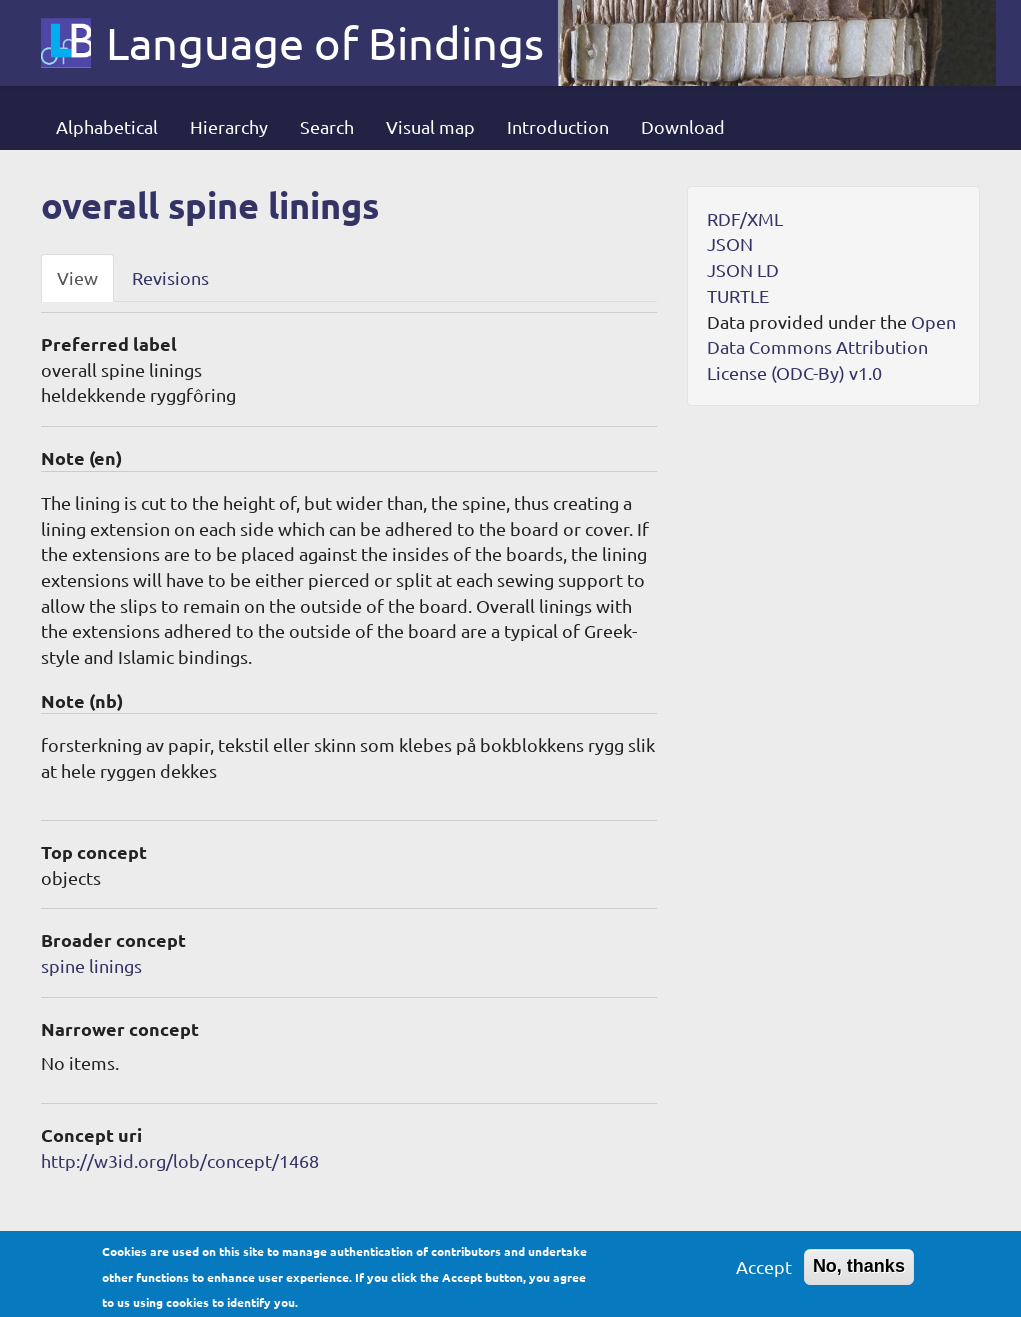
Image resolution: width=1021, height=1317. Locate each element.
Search (327, 126)
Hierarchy (229, 126)
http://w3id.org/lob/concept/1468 (180, 1160)
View (77, 277)
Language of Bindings (325, 43)
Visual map (430, 126)
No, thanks (859, 1273)
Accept (764, 1273)
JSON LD (743, 269)
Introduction (558, 126)
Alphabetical (107, 126)
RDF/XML (745, 218)
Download (683, 126)
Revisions (170, 277)
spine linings (91, 965)
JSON (730, 243)
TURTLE (738, 295)
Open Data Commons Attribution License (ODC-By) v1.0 (831, 347)
